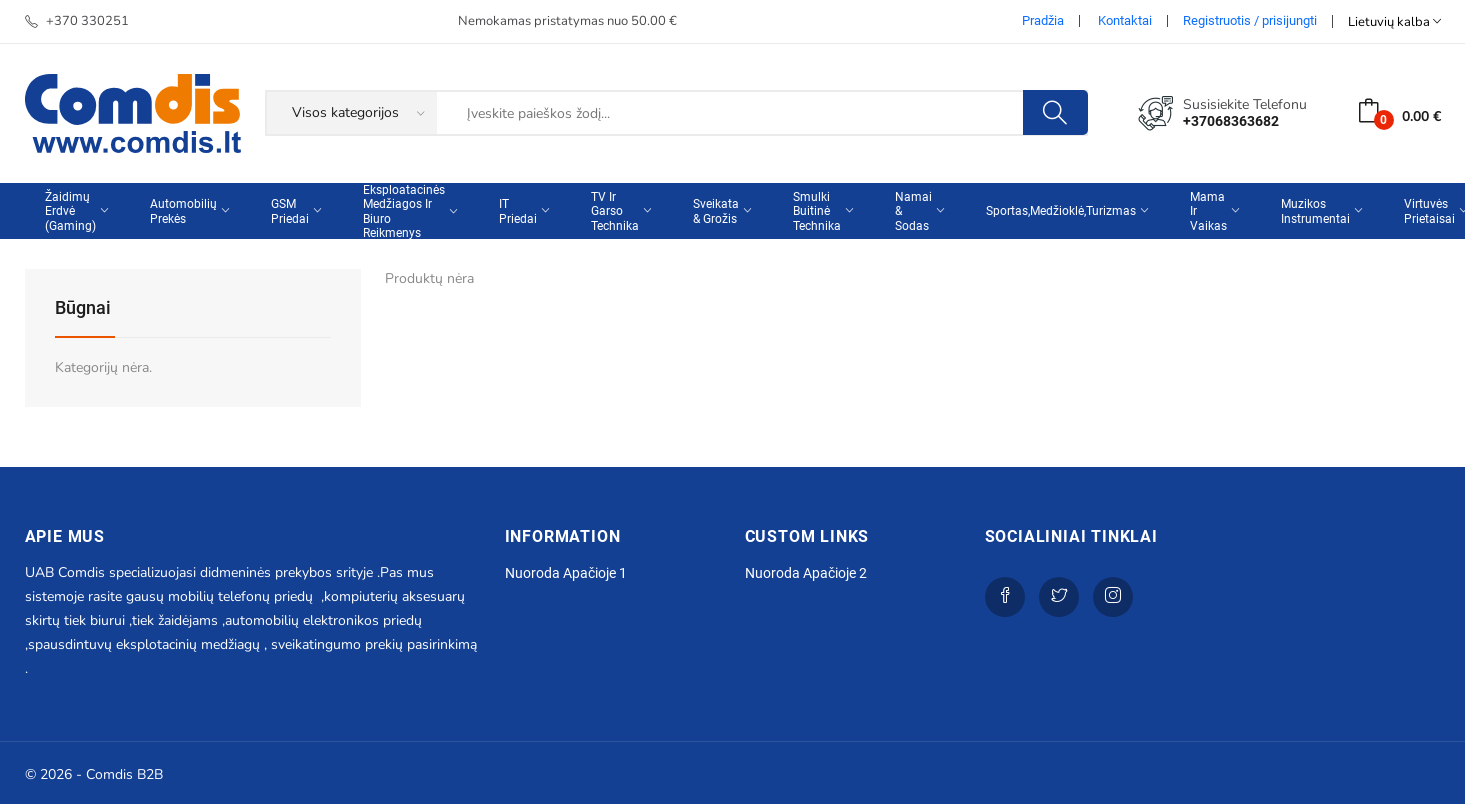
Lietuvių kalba (1394, 21)
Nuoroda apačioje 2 (806, 573)
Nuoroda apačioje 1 (566, 573)
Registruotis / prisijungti (1250, 20)
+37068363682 (1231, 121)
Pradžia (1043, 20)
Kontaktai (1125, 20)
